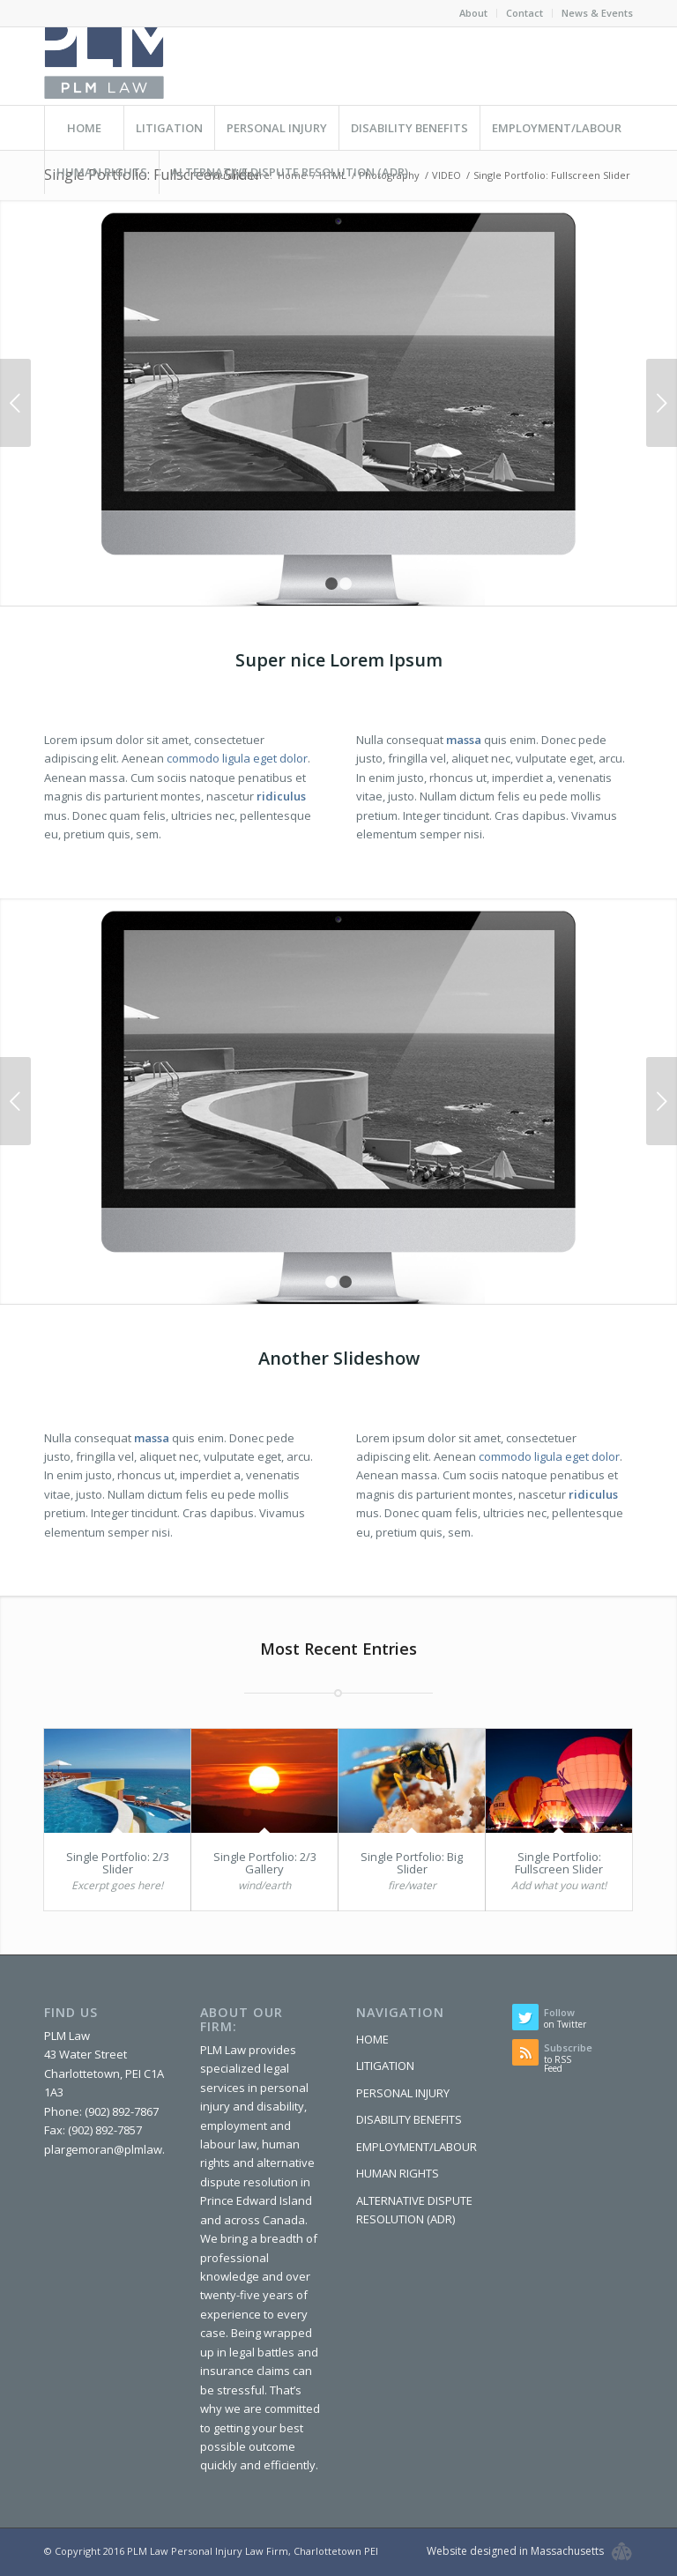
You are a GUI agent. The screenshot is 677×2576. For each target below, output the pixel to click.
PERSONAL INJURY (403, 2093)
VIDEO (446, 175)
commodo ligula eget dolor (237, 758)
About (473, 12)
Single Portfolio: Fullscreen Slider (559, 1863)
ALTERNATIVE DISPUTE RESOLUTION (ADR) (414, 2210)
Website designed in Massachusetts (515, 2550)
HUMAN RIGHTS (397, 2173)
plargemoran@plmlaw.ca (110, 2149)
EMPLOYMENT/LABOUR (416, 2147)
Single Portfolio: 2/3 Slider (117, 1863)
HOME (372, 2039)
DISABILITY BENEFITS (409, 2119)
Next (661, 403)
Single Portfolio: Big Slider (412, 1863)
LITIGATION (385, 2065)
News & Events (597, 12)
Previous (15, 403)
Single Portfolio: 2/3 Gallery (264, 1863)
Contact (524, 12)
